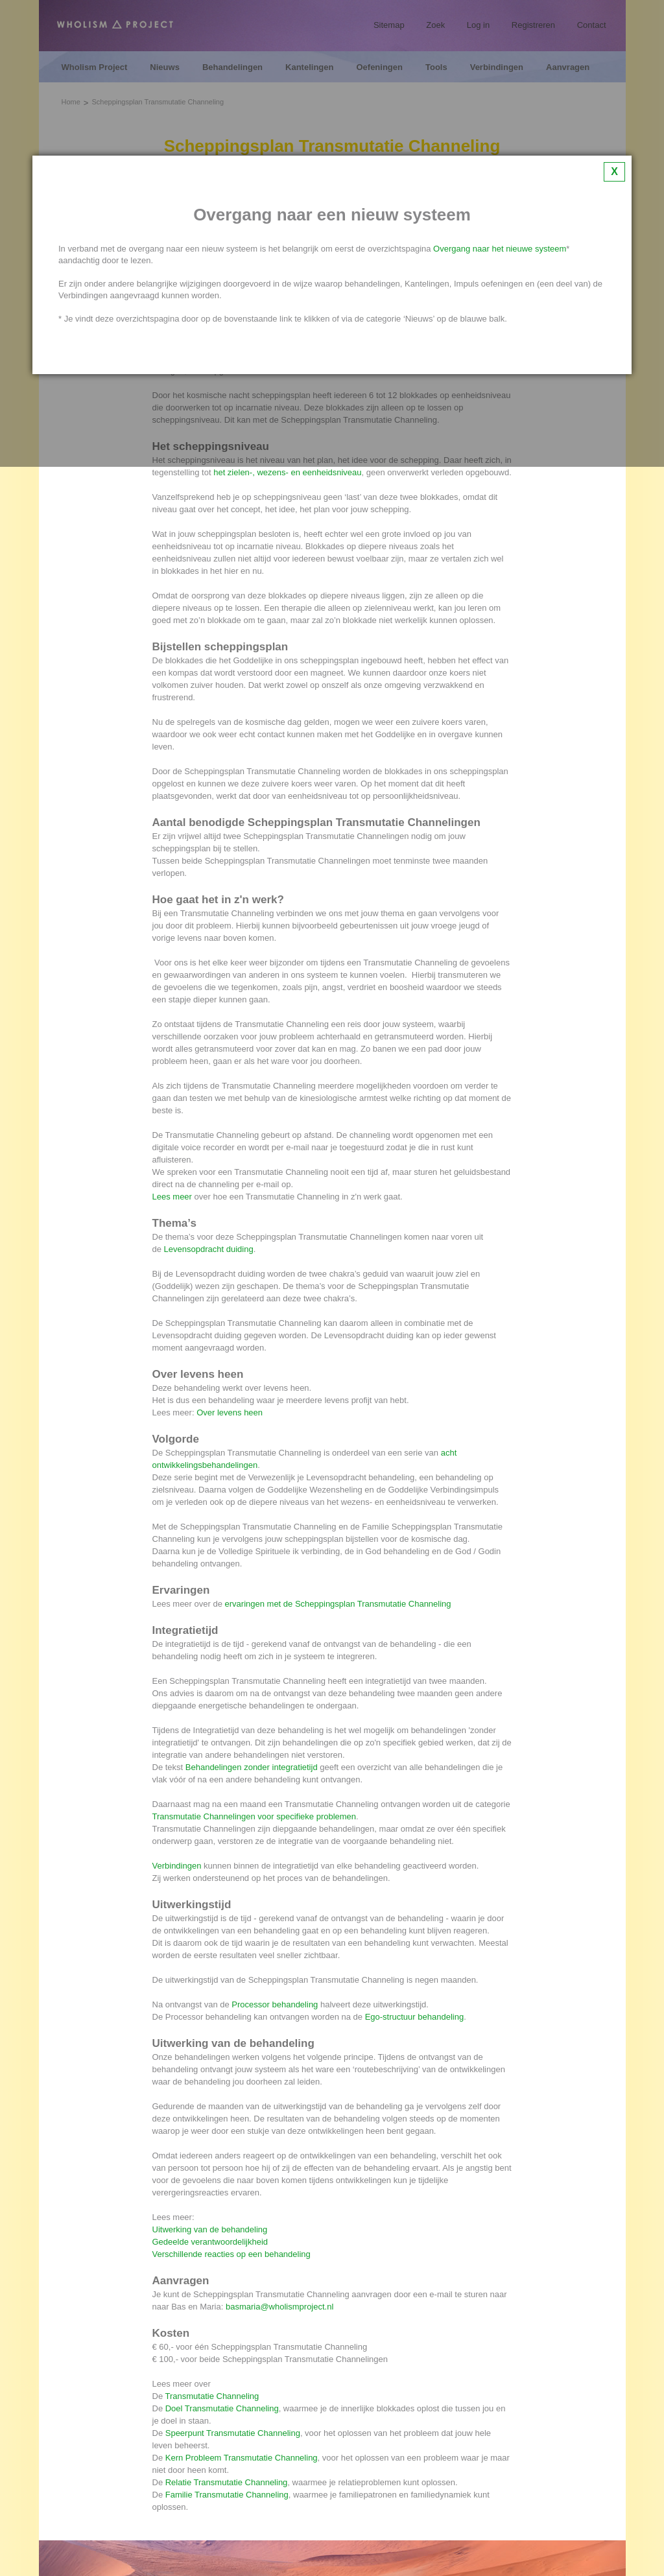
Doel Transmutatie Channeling (222, 2408)
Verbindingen (177, 1866)
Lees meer (172, 1196)
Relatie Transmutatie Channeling (226, 2482)
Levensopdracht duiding (209, 1249)
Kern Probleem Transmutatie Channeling (241, 2458)
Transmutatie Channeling (212, 2396)
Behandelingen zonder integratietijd (251, 1767)
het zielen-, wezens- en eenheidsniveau (287, 472)
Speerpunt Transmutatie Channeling (232, 2433)
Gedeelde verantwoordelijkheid (210, 2242)
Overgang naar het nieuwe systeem (499, 249)
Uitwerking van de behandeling (210, 2229)
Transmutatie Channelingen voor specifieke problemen (254, 1816)
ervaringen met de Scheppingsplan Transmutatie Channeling (338, 1604)
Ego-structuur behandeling (414, 2017)
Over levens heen (229, 1412)
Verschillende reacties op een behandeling (231, 2254)
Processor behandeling (274, 2004)
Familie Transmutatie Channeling (227, 2494)
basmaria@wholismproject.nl (279, 2306)
